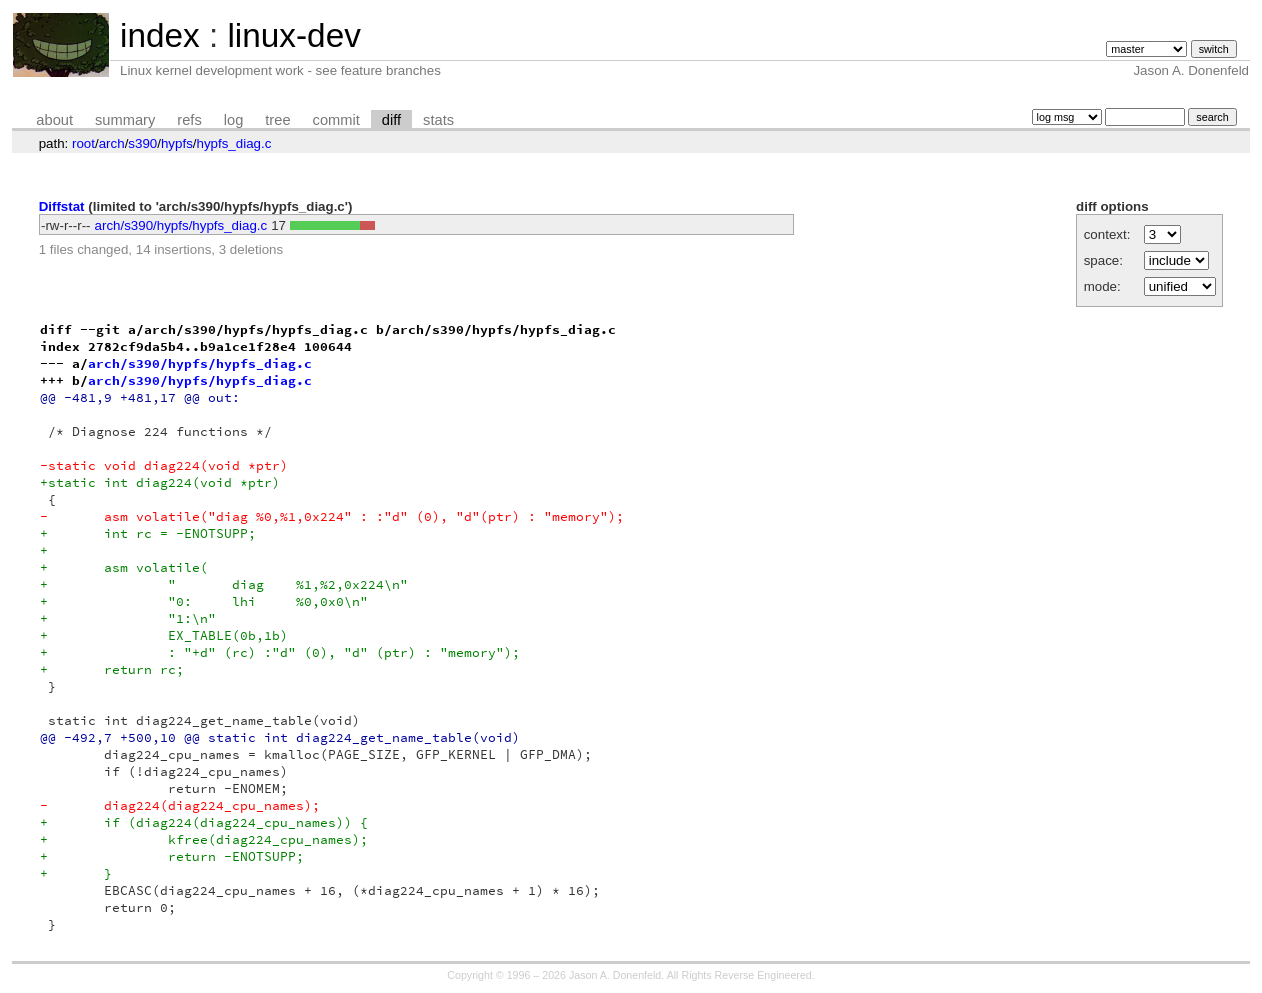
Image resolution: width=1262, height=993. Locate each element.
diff (391, 120)
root (83, 143)
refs (189, 120)
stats (438, 120)
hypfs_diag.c (234, 143)
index (160, 35)
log (234, 120)
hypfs (177, 143)
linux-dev (293, 35)
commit (336, 120)
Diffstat (62, 206)
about (54, 120)
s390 (142, 143)
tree (277, 120)
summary (125, 120)
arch (112, 143)
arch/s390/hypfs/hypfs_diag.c (181, 225)
